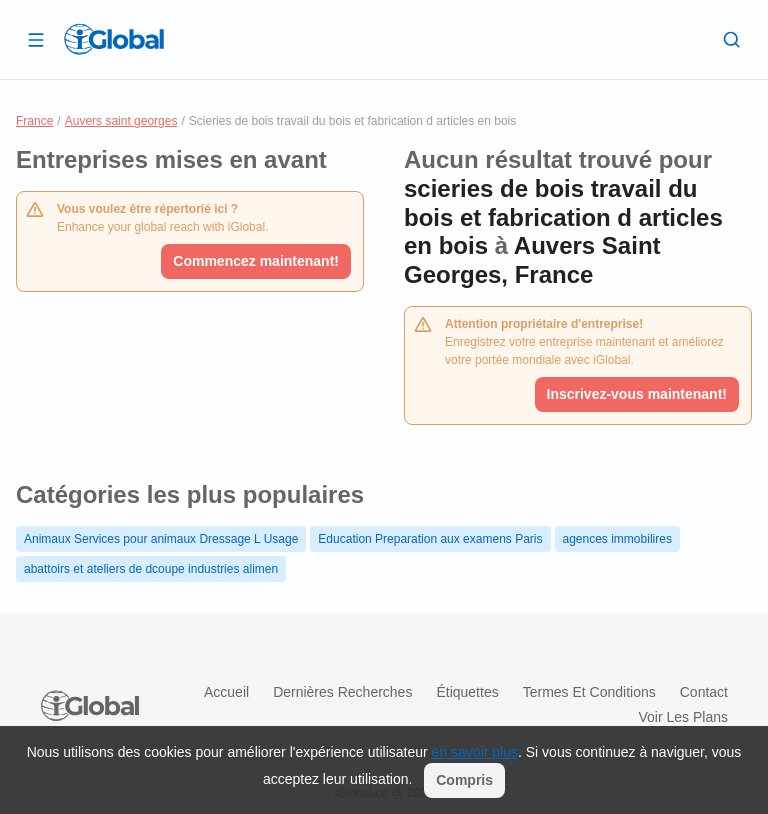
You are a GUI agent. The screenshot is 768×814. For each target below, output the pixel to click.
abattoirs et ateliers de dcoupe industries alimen (151, 569)
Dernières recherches (342, 692)
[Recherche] (732, 39)
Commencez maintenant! (256, 261)
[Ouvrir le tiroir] (36, 39)
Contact (704, 692)
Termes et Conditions (589, 692)
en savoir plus (475, 752)
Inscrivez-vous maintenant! (637, 394)
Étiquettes (467, 692)
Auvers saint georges (121, 121)
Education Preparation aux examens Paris (430, 539)
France (34, 121)
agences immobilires (617, 539)
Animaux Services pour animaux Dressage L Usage (161, 539)
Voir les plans (684, 717)
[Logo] (114, 39)
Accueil (226, 692)
